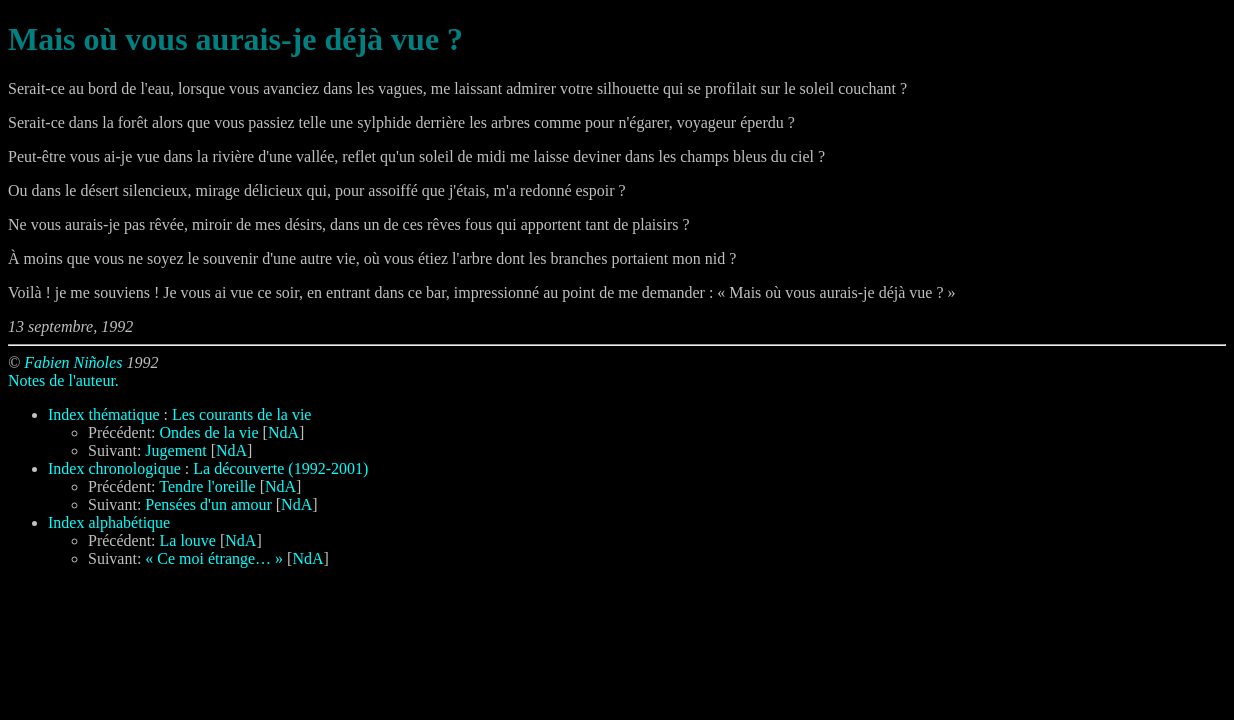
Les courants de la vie (242, 414)
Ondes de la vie (209, 432)
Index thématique (104, 414)
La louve (188, 540)
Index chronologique (114, 468)
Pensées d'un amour (208, 504)
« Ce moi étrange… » (214, 558)
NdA (283, 432)
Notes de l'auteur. (63, 380)
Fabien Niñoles (73, 362)
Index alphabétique (109, 522)
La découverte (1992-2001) (280, 468)
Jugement (175, 450)
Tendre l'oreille (207, 486)
